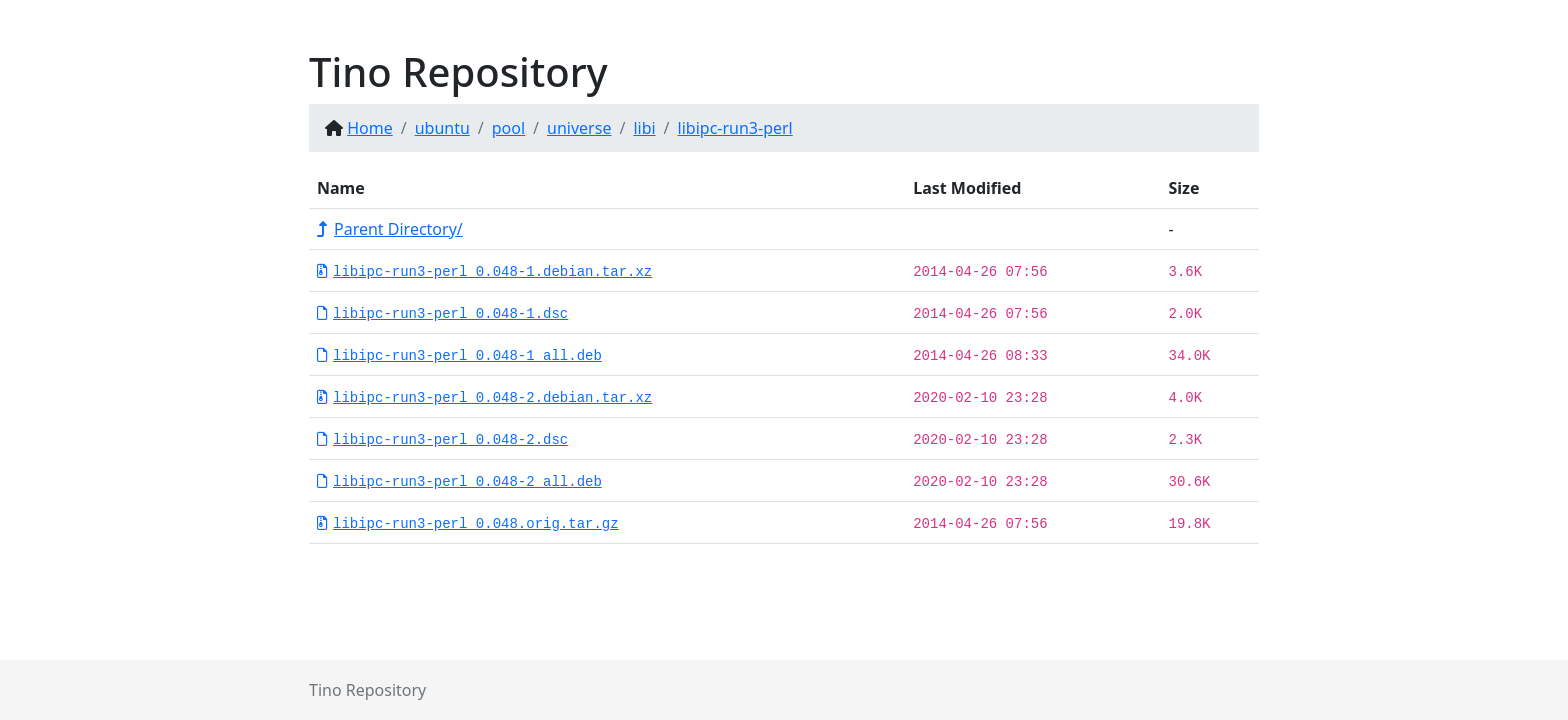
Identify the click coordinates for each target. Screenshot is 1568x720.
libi (644, 128)
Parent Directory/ (390, 229)
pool (508, 128)
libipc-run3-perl (735, 128)
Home (370, 128)
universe (579, 128)
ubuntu (442, 128)
